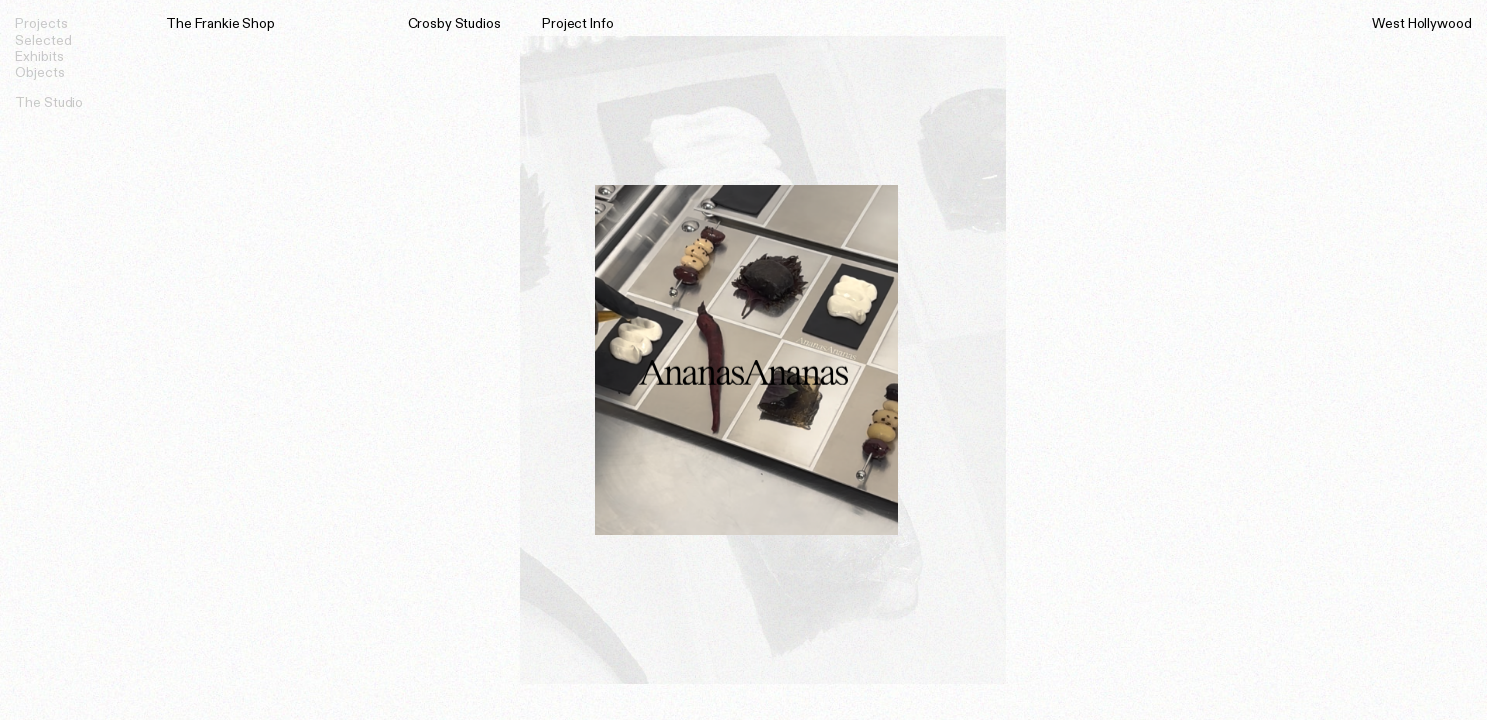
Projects (41, 22)
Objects (39, 71)
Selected (43, 39)
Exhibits (39, 55)
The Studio (49, 101)
